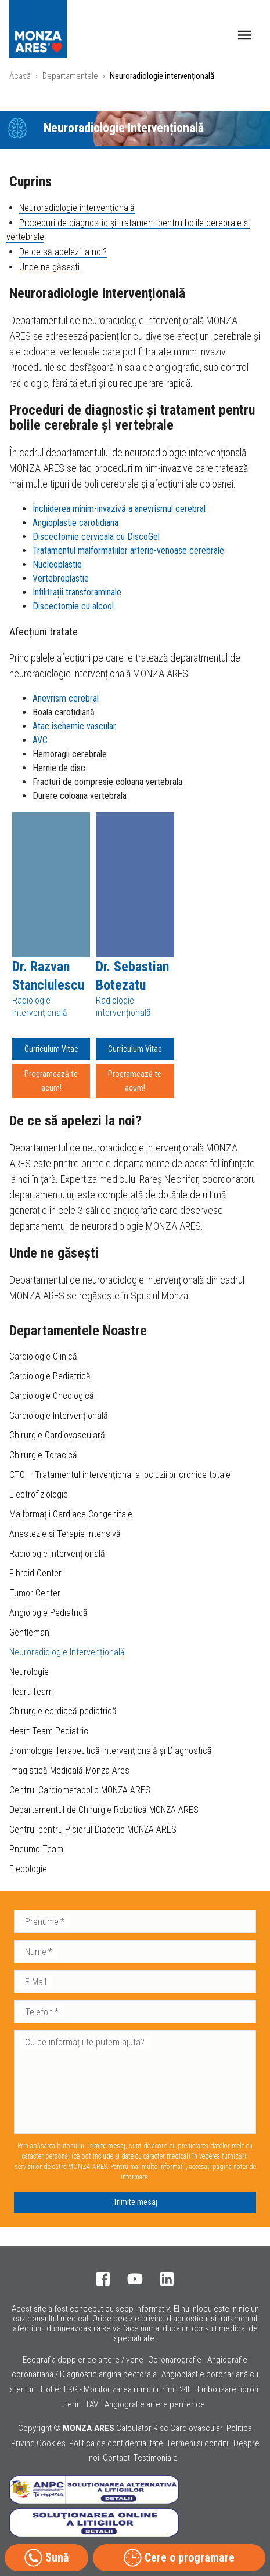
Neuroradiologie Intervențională (67, 1652)
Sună (46, 2558)
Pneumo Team (36, 1849)
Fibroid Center (35, 1573)
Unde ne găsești (49, 267)
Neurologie (29, 1671)
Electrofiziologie (38, 1494)
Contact (116, 2458)
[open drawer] (245, 35)
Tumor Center (34, 1592)
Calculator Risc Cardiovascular (169, 2428)
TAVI (92, 2404)
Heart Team (31, 1691)
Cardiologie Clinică (43, 1356)
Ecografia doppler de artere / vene (83, 2360)
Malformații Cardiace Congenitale (70, 1514)
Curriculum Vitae (51, 1048)
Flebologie (28, 1868)
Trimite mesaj (135, 2202)
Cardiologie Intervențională (58, 1415)
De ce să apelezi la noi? (63, 251)
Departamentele (70, 76)
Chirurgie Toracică (43, 1454)
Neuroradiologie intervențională (77, 207)
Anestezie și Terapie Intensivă (65, 1533)
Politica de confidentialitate (116, 2443)
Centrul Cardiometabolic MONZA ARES (79, 1790)
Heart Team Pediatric (48, 1730)
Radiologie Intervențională (57, 1553)
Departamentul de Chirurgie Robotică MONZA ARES (104, 1809)
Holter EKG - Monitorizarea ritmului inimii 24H (117, 2389)
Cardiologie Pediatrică (50, 1376)
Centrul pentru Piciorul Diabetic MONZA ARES (93, 1829)
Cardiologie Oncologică (51, 1395)
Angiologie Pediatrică (48, 1612)
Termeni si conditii (198, 2443)
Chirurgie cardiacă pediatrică (63, 1711)
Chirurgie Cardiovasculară (57, 1435)
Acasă (20, 76)
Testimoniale (156, 2458)
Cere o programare (179, 2558)
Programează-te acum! (51, 1081)
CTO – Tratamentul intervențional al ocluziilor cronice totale (120, 1474)
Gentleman (29, 1632)
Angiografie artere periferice (155, 2404)
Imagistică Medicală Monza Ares (69, 1770)
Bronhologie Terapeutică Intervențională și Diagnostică (110, 1750)
